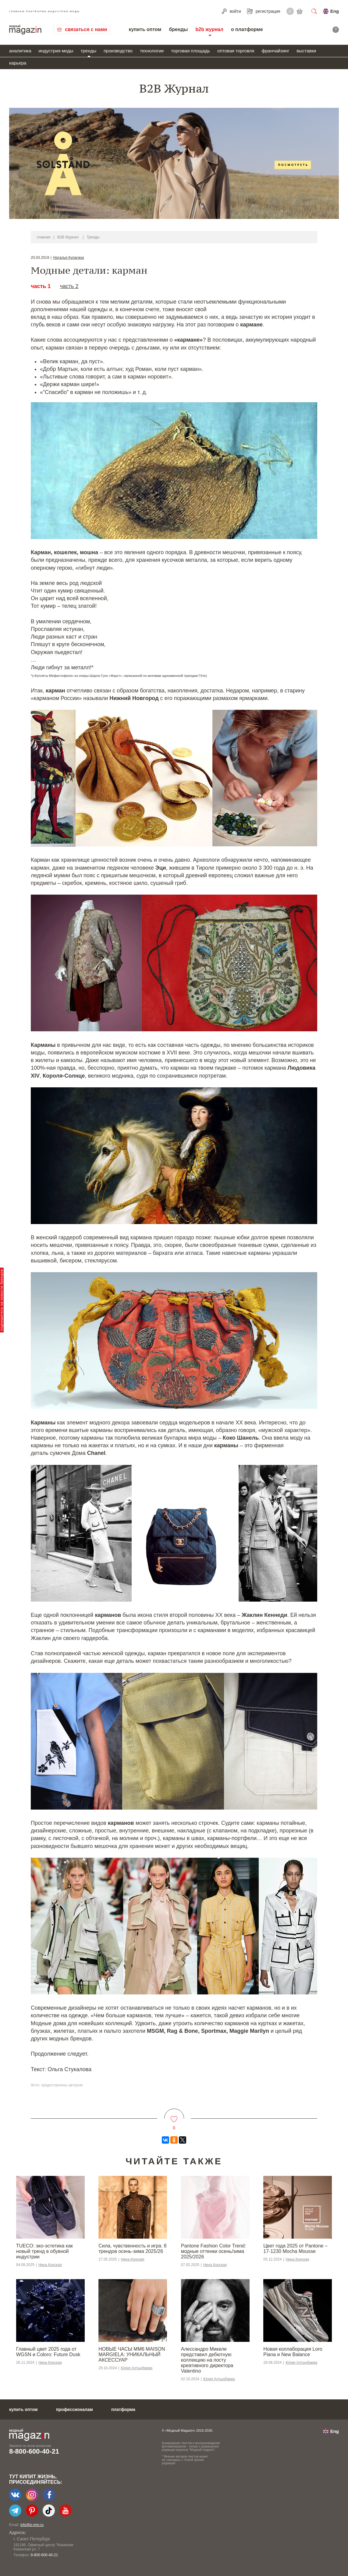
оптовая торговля (235, 50)
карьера (17, 62)
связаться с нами (86, 29)
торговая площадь (190, 50)
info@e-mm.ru (32, 2525)
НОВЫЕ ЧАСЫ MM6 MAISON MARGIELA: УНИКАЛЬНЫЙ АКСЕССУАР (131, 2354)
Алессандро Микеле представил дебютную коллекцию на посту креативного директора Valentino (207, 2360)
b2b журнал (209, 29)
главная (43, 237)
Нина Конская (50, 2265)
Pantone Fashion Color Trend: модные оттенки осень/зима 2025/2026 (213, 2251)
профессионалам (74, 2409)
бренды (178, 29)
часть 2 (69, 286)
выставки (306, 50)
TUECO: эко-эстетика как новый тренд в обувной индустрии (44, 2251)
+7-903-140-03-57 (40, 2555)
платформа (123, 2409)
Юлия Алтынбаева (136, 2368)
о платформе (247, 29)
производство (118, 50)
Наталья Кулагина (68, 257)
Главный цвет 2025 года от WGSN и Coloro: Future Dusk (48, 2351)
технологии (152, 50)
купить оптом (145, 29)
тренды (88, 50)
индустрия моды (56, 50)
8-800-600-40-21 (34, 2451)
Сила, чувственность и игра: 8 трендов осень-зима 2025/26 (132, 2248)
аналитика (20, 50)
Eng (334, 11)
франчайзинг (275, 50)
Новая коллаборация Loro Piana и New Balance (292, 2351)
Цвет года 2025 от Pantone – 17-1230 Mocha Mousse (295, 2248)
